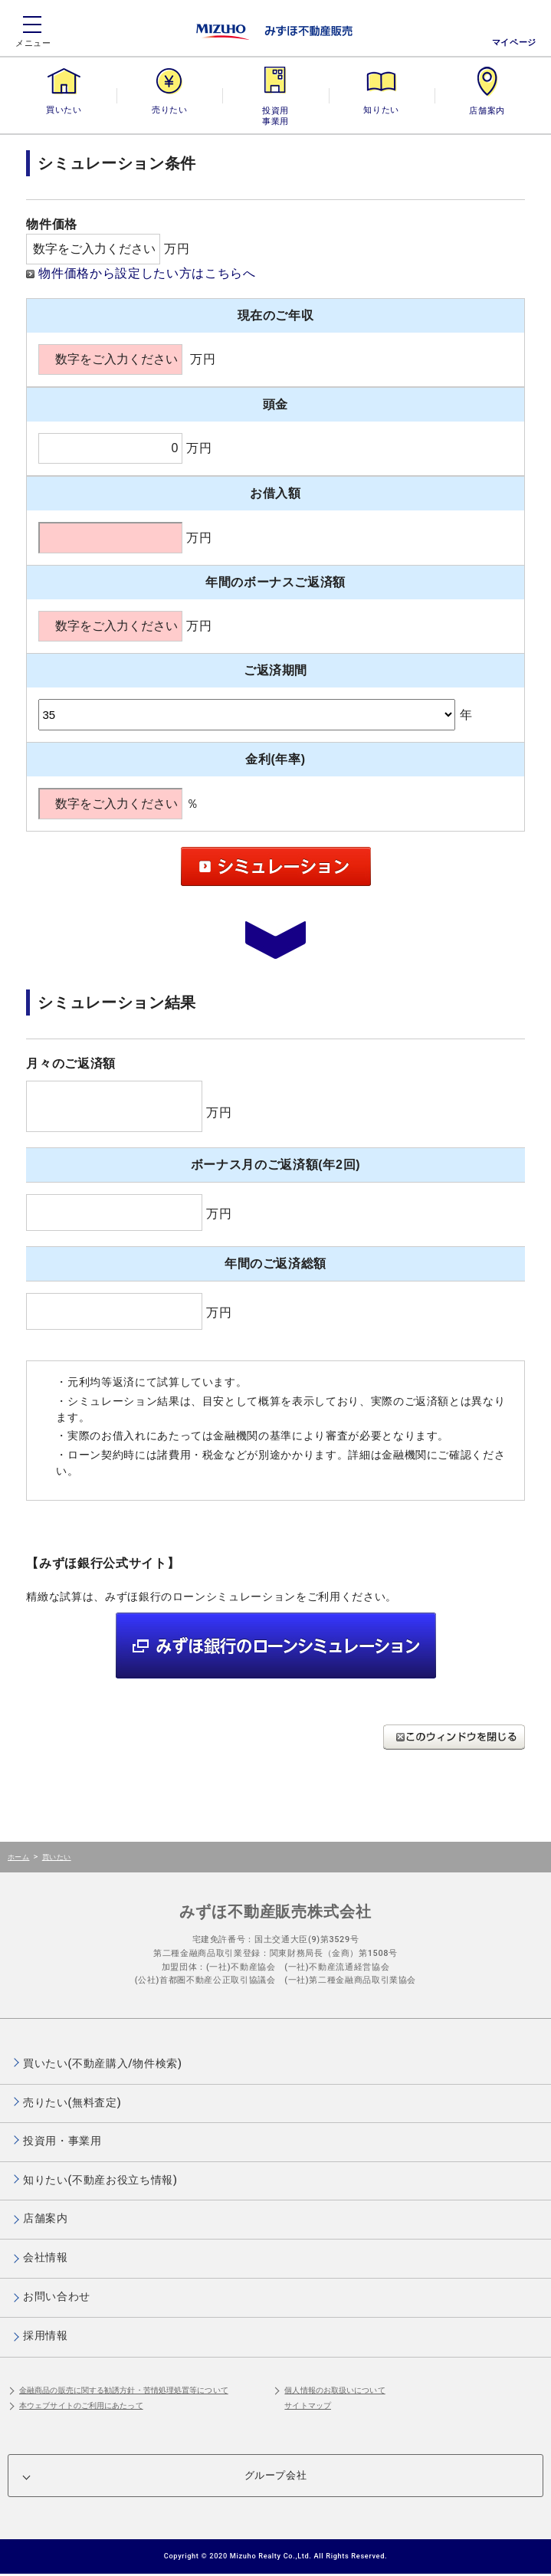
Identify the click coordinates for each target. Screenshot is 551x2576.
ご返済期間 (275, 670)
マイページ (514, 43)
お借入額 (275, 493)
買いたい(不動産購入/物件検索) (102, 2063)
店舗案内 (486, 110)
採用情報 (45, 2335)
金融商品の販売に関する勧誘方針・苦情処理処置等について (123, 2390)
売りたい (169, 110)
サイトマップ (307, 2405)
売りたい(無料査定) (72, 2102)
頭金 (275, 404)
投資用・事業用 (275, 110)
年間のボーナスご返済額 (275, 582)
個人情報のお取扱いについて (334, 2390)
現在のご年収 (276, 315)
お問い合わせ (56, 2296)
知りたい (380, 110)
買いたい (63, 110)
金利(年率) (275, 759)
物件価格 (51, 224)
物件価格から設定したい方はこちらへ (146, 273)
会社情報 (45, 2257)
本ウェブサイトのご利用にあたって (81, 2405)
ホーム (18, 1856)
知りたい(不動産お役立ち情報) (100, 2180)
